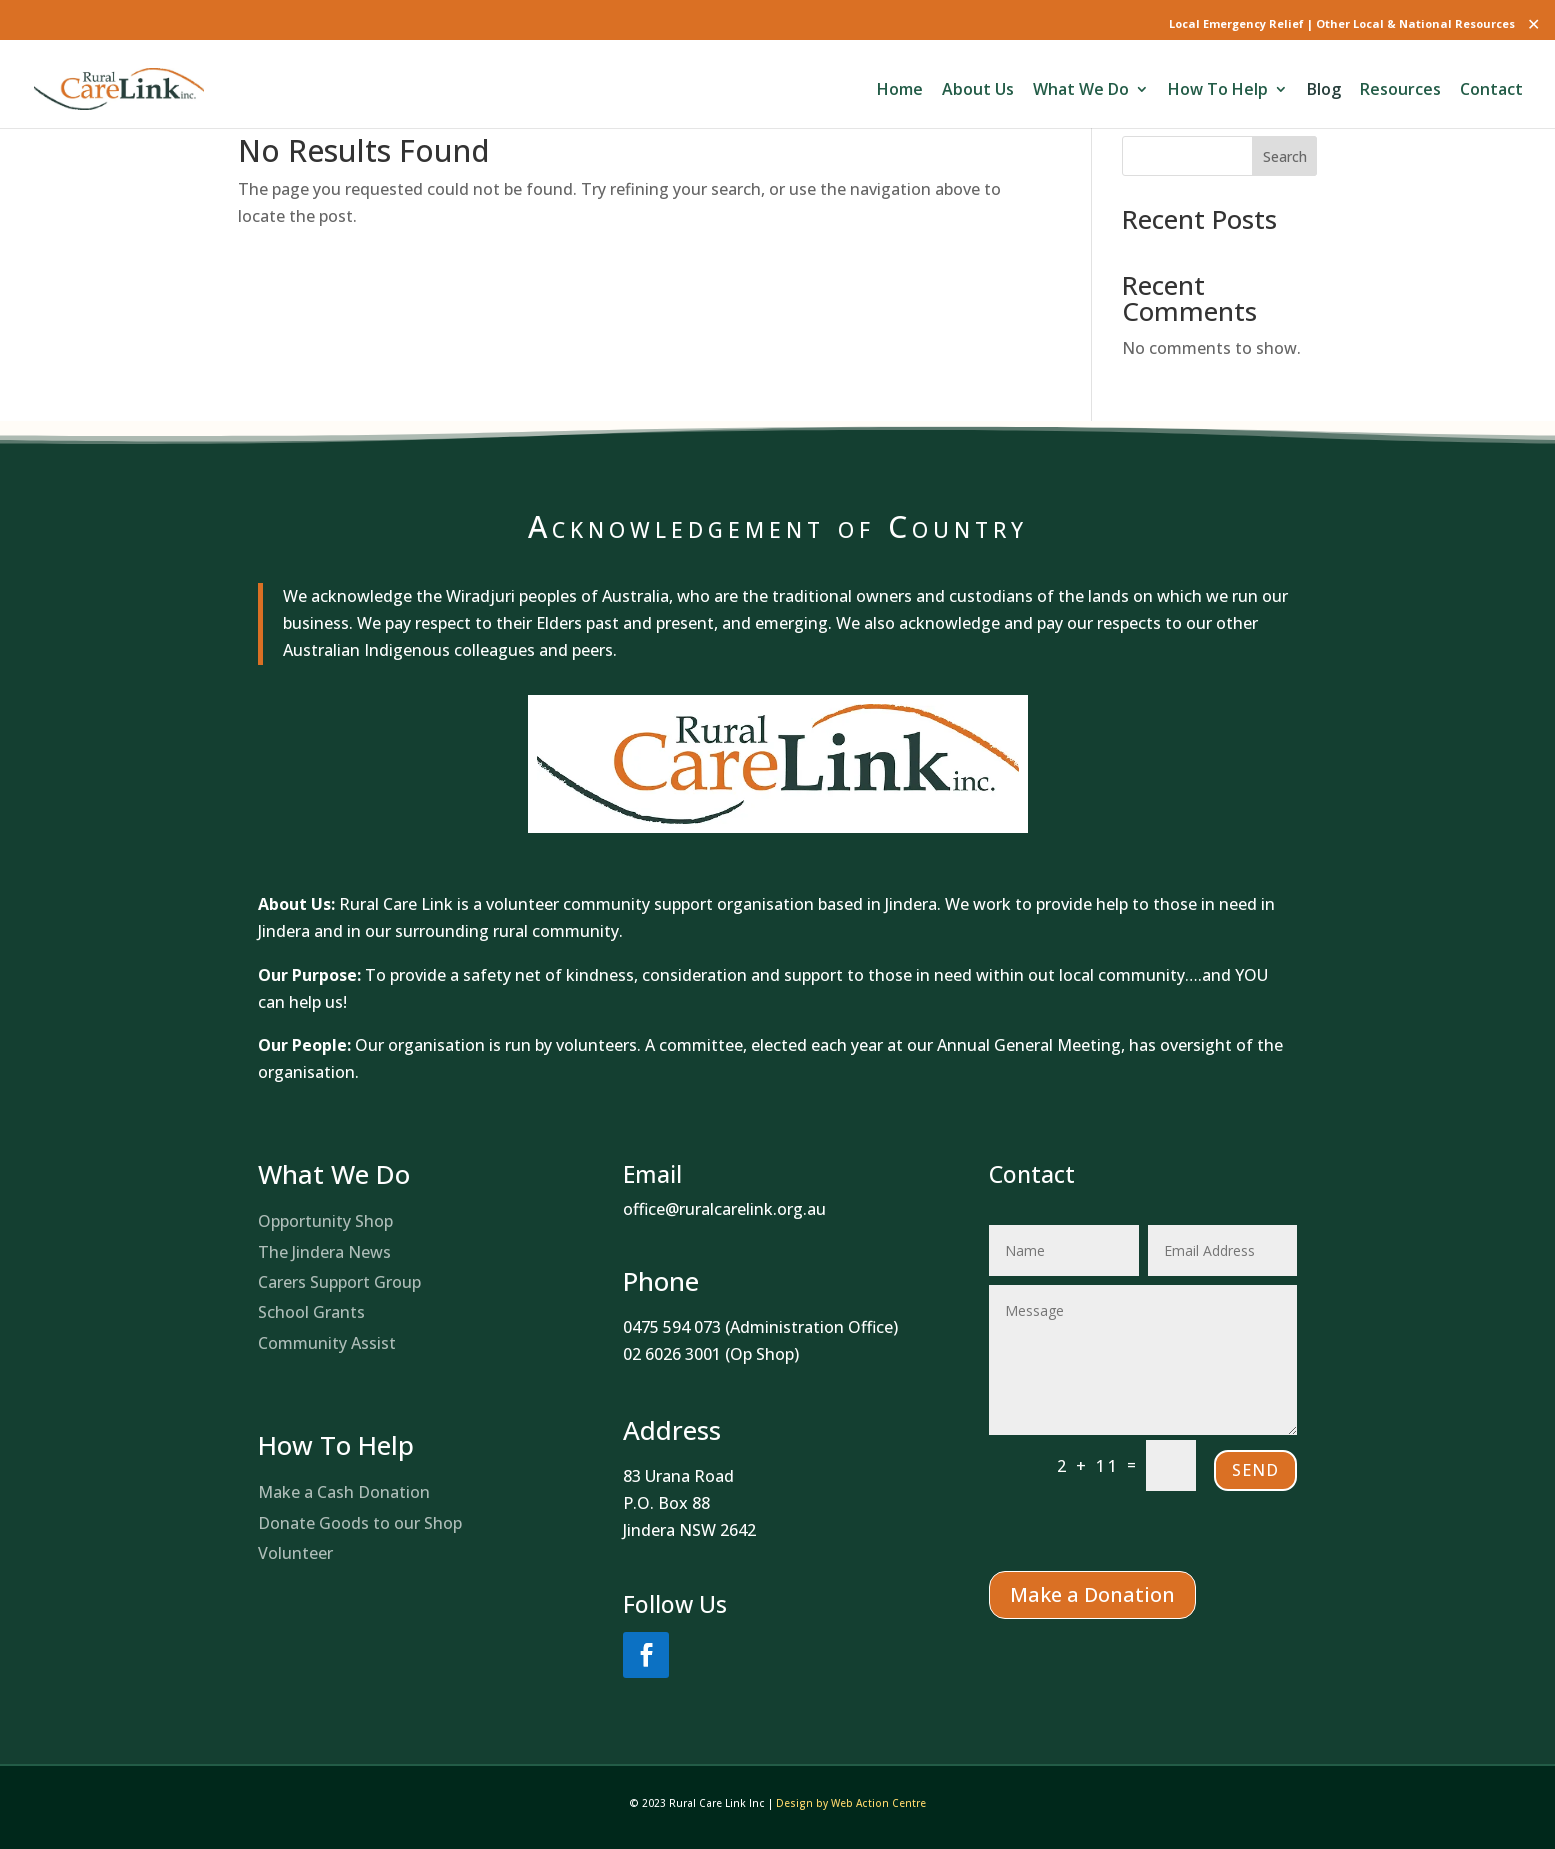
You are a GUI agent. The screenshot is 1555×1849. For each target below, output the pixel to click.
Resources (1400, 91)
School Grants (311, 1312)
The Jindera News (324, 1252)
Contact (1491, 91)
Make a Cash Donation (344, 1492)
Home (900, 91)
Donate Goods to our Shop (360, 1523)
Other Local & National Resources (1415, 23)
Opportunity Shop (325, 1221)
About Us (978, 91)
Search (1285, 156)
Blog (1324, 91)
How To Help (1218, 91)
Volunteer (295, 1553)
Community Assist (327, 1343)
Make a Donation (1092, 1594)
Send (1255, 1470)
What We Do (1081, 91)
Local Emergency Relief (1236, 23)
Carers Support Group (339, 1282)
